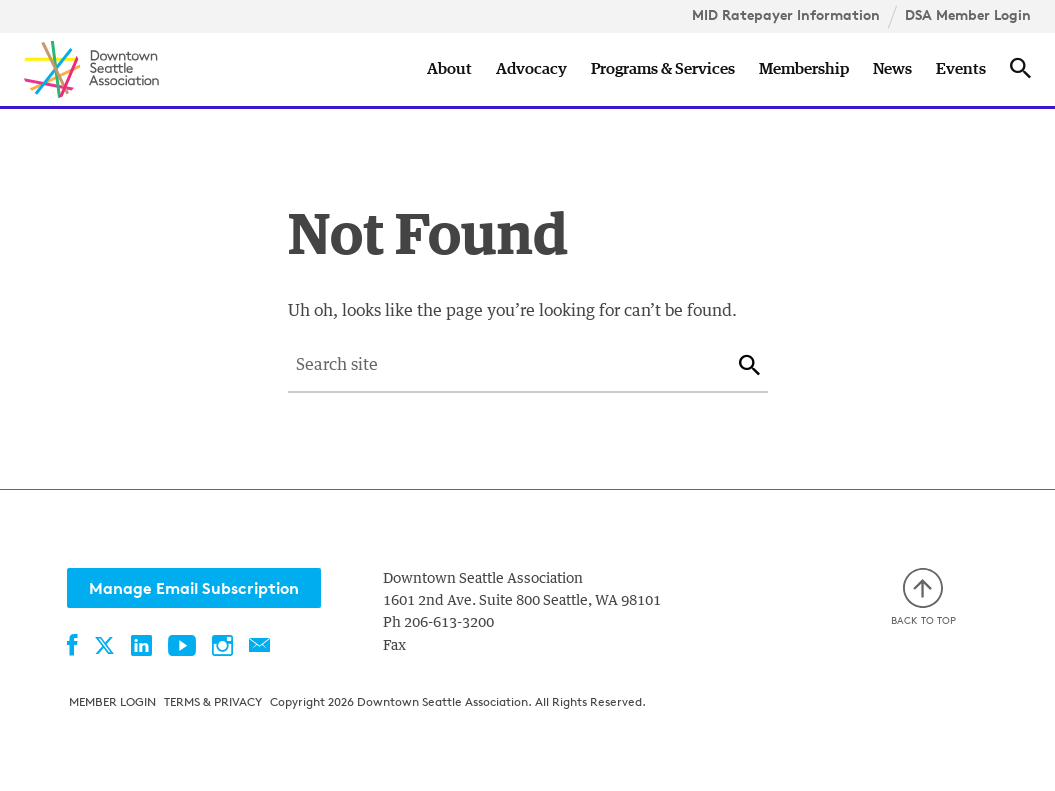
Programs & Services (663, 69)
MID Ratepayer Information (786, 15)
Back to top (923, 597)
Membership (804, 69)
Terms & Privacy (213, 701)
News (892, 69)
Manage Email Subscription (194, 588)
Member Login (112, 701)
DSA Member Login (968, 15)
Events (961, 69)
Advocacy (531, 69)
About (449, 69)
